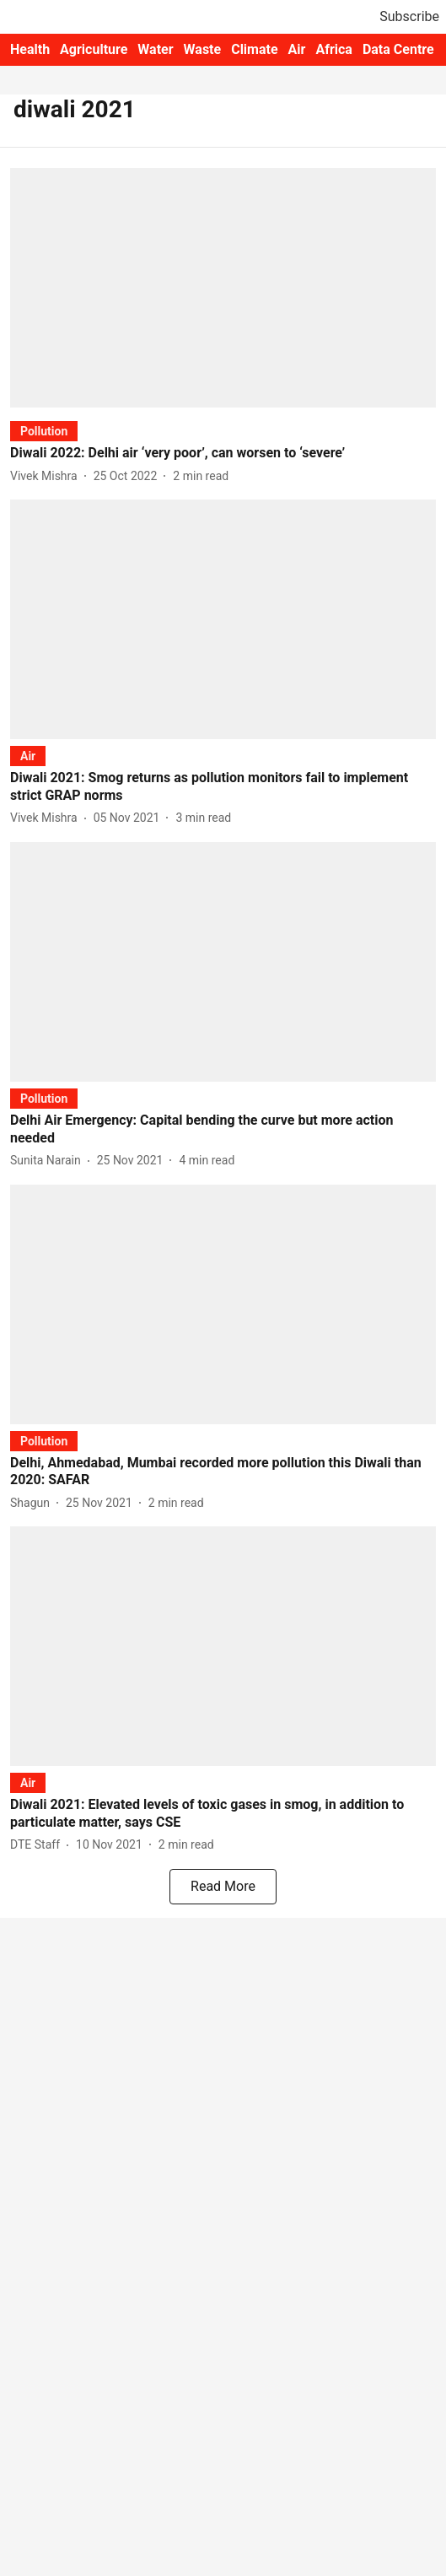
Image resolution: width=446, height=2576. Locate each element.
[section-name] (44, 431)
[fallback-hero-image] (223, 288)
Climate (254, 49)
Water (155, 49)
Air (297, 49)
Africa (333, 49)
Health (30, 49)
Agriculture (93, 49)
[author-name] (47, 476)
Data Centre (398, 49)
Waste (203, 49)
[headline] (223, 453)
